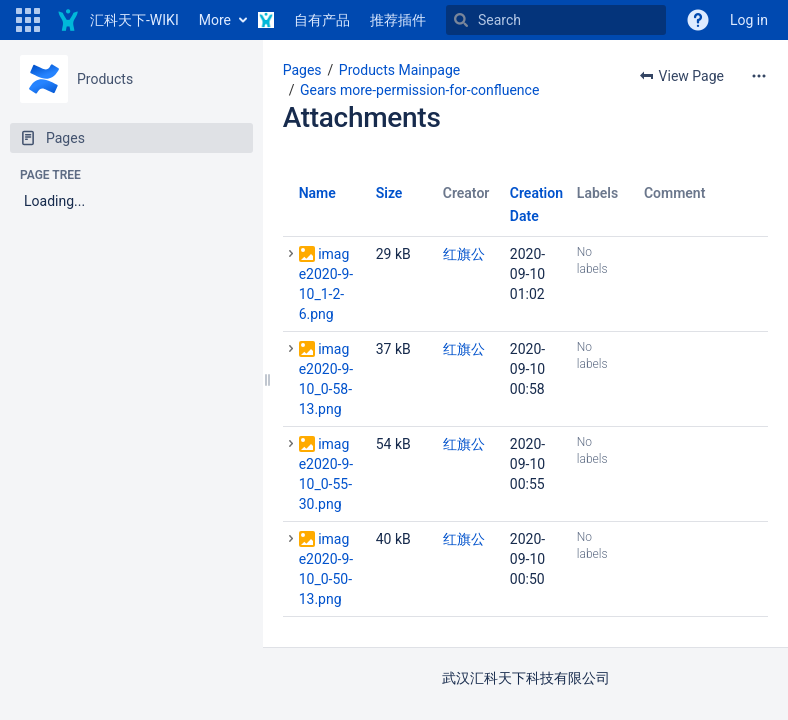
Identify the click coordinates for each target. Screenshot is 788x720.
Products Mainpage (399, 70)
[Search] (556, 20)
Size (389, 193)
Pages (302, 70)
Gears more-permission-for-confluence (419, 90)
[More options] (759, 76)
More (215, 20)
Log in (749, 20)
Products (105, 79)
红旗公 (464, 254)
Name (317, 193)
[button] (28, 20)
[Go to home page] (117, 20)
